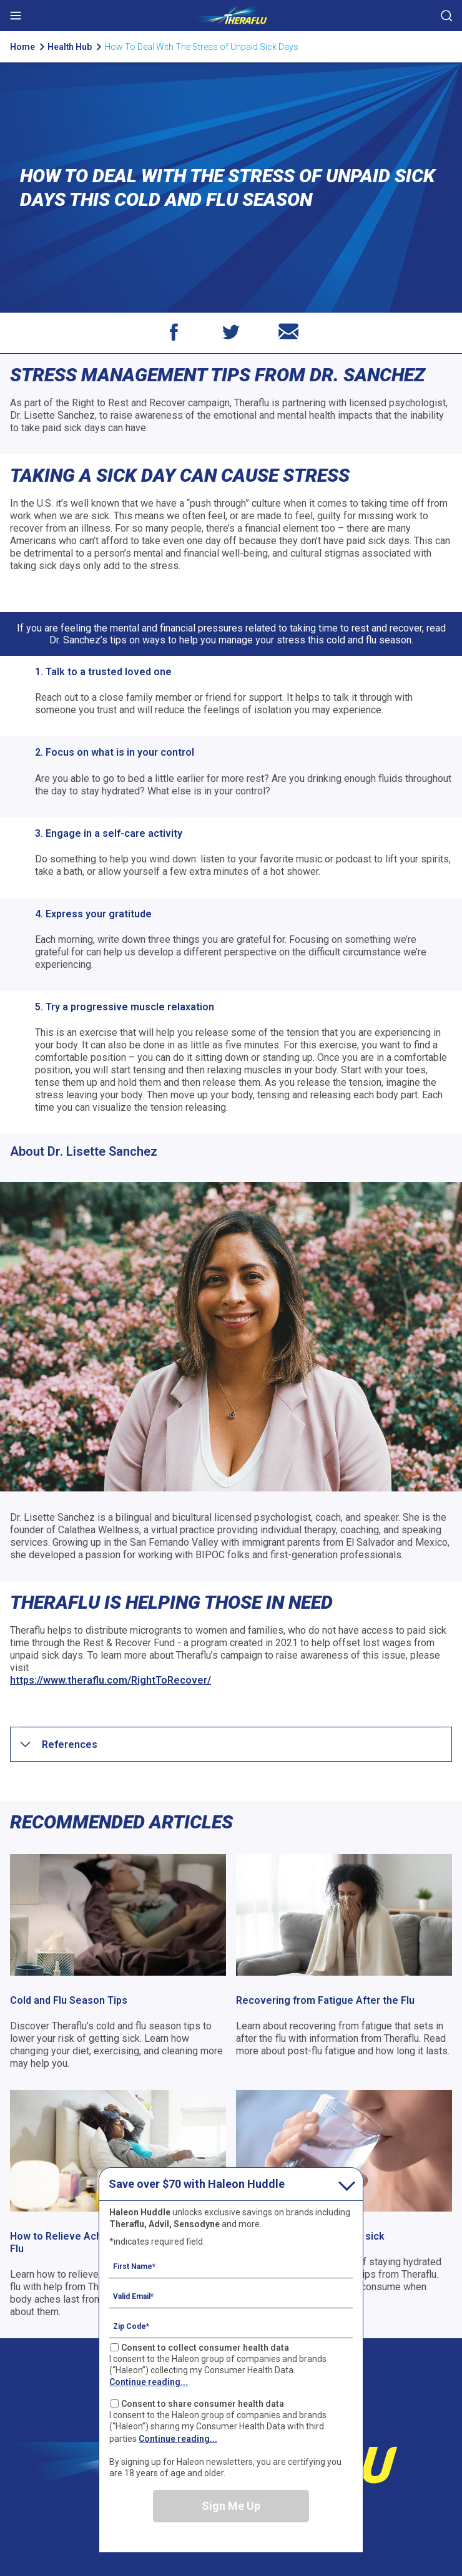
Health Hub (69, 47)
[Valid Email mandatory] (231, 2295)
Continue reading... (148, 2382)
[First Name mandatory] (231, 2265)
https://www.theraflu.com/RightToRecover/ (110, 1680)
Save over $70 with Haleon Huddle (197, 2183)
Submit (446, 15)
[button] (69, 1744)
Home (22, 46)
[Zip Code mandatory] (231, 2325)
